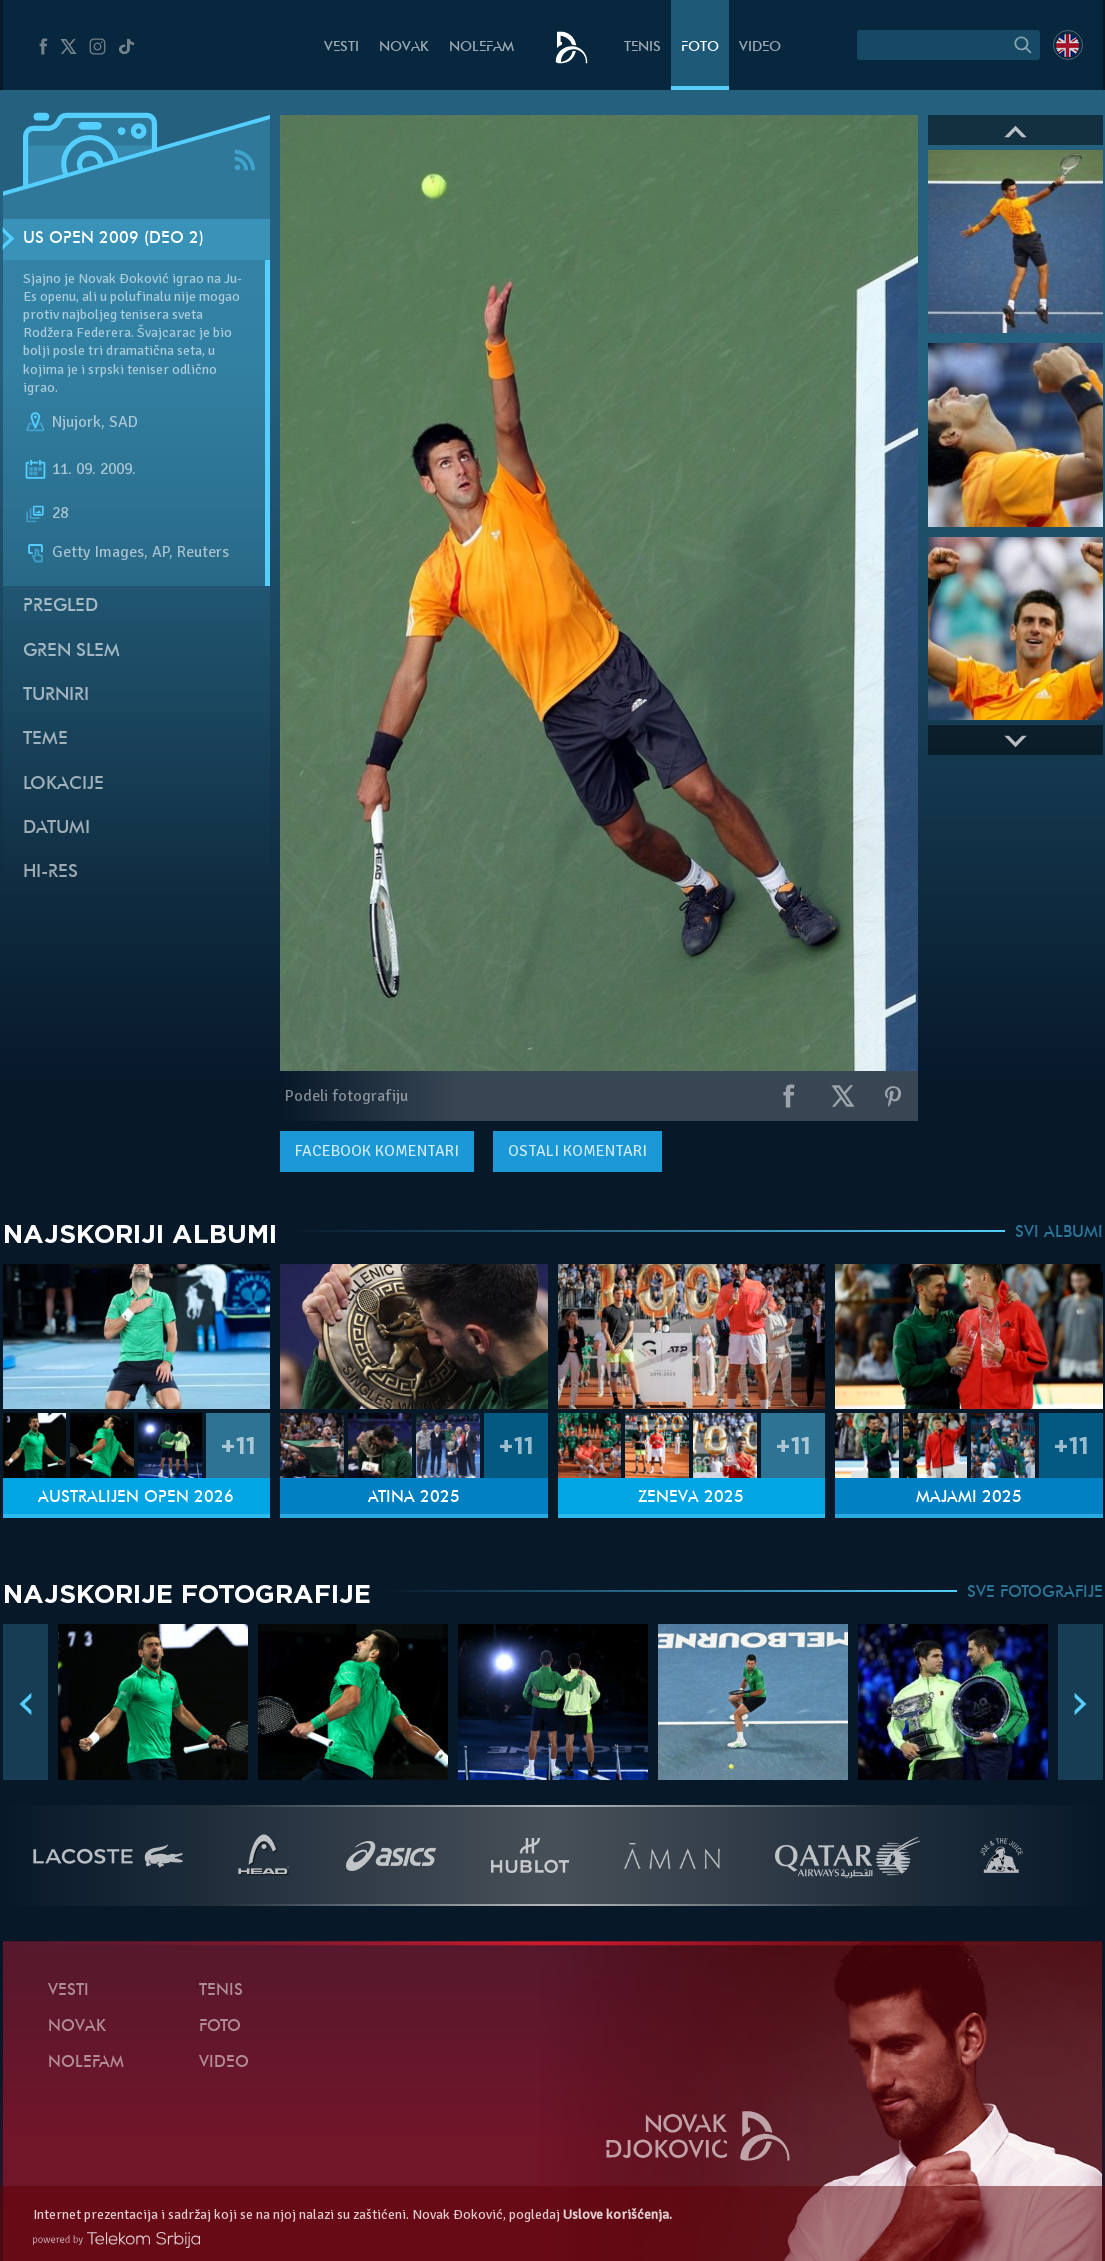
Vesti (341, 47)
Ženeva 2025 (691, 1498)
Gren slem (71, 651)
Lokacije (63, 784)
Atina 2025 (414, 1498)
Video (760, 47)
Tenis (642, 47)
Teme (45, 739)
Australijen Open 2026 (136, 1498)
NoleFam (481, 47)
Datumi (56, 828)
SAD (123, 422)
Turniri (56, 695)
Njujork (76, 422)
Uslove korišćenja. (617, 2214)
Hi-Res (50, 872)
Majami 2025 (969, 1498)
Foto (700, 47)
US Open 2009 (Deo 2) (113, 239)
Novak (404, 47)
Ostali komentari (577, 1151)
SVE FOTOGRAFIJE (1035, 1593)
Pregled (60, 606)
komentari (377, 1151)
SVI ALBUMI (1059, 1233)
